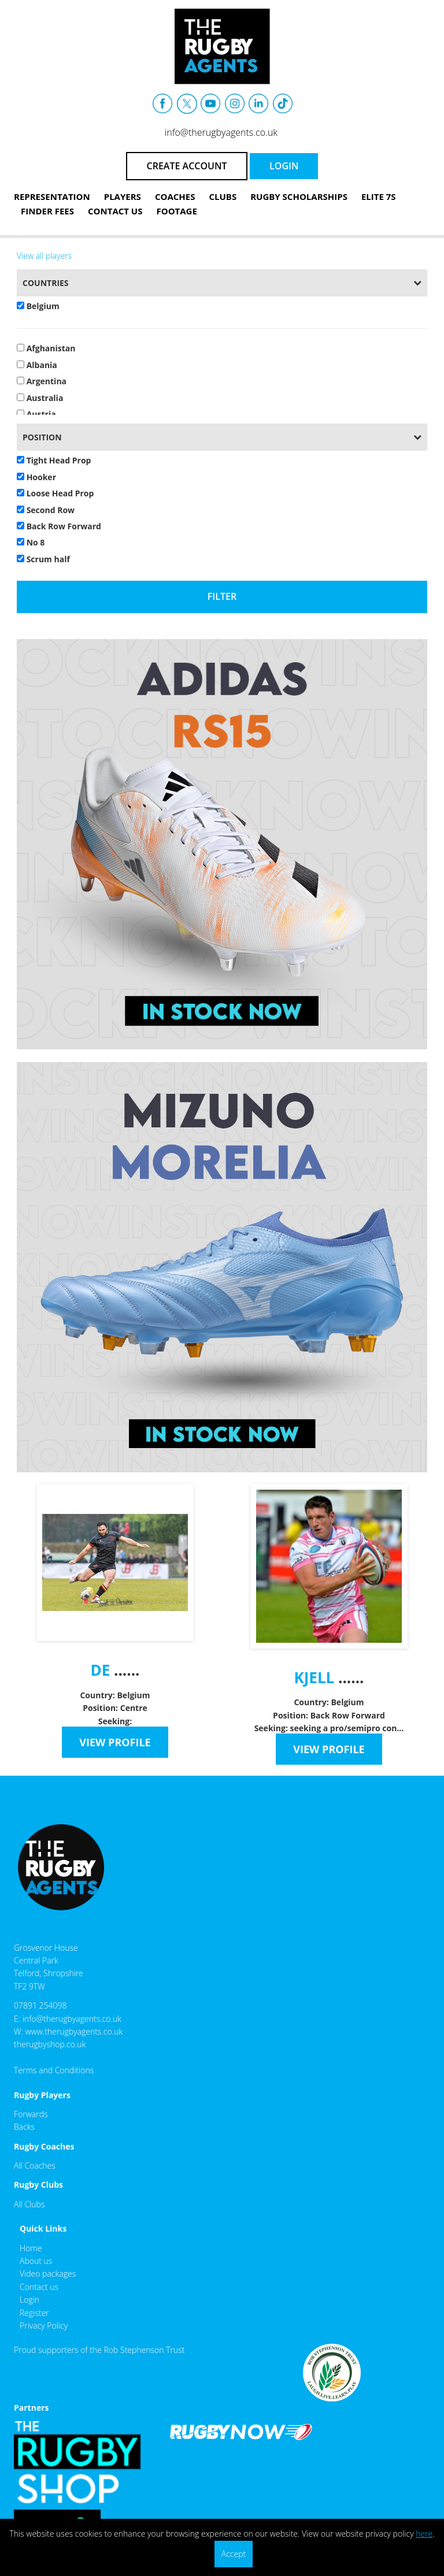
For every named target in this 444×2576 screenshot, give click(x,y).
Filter (222, 596)
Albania (37, 364)
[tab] (222, 282)
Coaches (175, 196)
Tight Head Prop (54, 460)
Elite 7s (378, 196)
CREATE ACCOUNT (187, 165)
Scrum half (43, 559)
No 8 (31, 542)
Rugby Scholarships (298, 196)
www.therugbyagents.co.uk (74, 2031)
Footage (176, 211)
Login (29, 2299)
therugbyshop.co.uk (50, 2044)
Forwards (31, 2114)
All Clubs (29, 2204)
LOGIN (283, 165)
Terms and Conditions (54, 2070)
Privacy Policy (44, 2325)
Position (42, 437)
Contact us (39, 2286)
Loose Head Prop (55, 493)
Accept (233, 2553)
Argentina (41, 381)
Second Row (46, 509)
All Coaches (35, 2165)
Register (34, 2312)
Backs (24, 2126)
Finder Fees (47, 211)
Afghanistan (46, 348)
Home (31, 2248)
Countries (46, 282)
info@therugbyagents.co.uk (221, 132)
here (424, 2533)
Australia (40, 397)
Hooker (36, 477)
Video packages (48, 2273)
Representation (52, 196)
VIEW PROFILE (114, 1742)
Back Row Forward (59, 526)
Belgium (38, 305)
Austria (36, 414)
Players (122, 196)
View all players (44, 255)
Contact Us (115, 211)
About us (36, 2260)
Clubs (222, 196)
